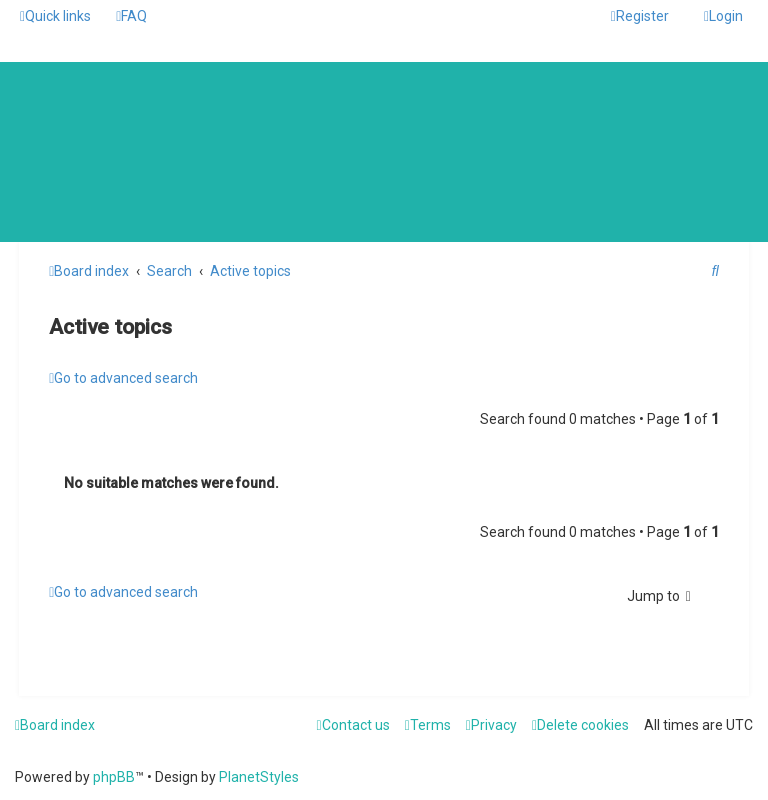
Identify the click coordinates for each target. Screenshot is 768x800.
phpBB (114, 777)
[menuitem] (131, 16)
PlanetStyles (259, 777)
